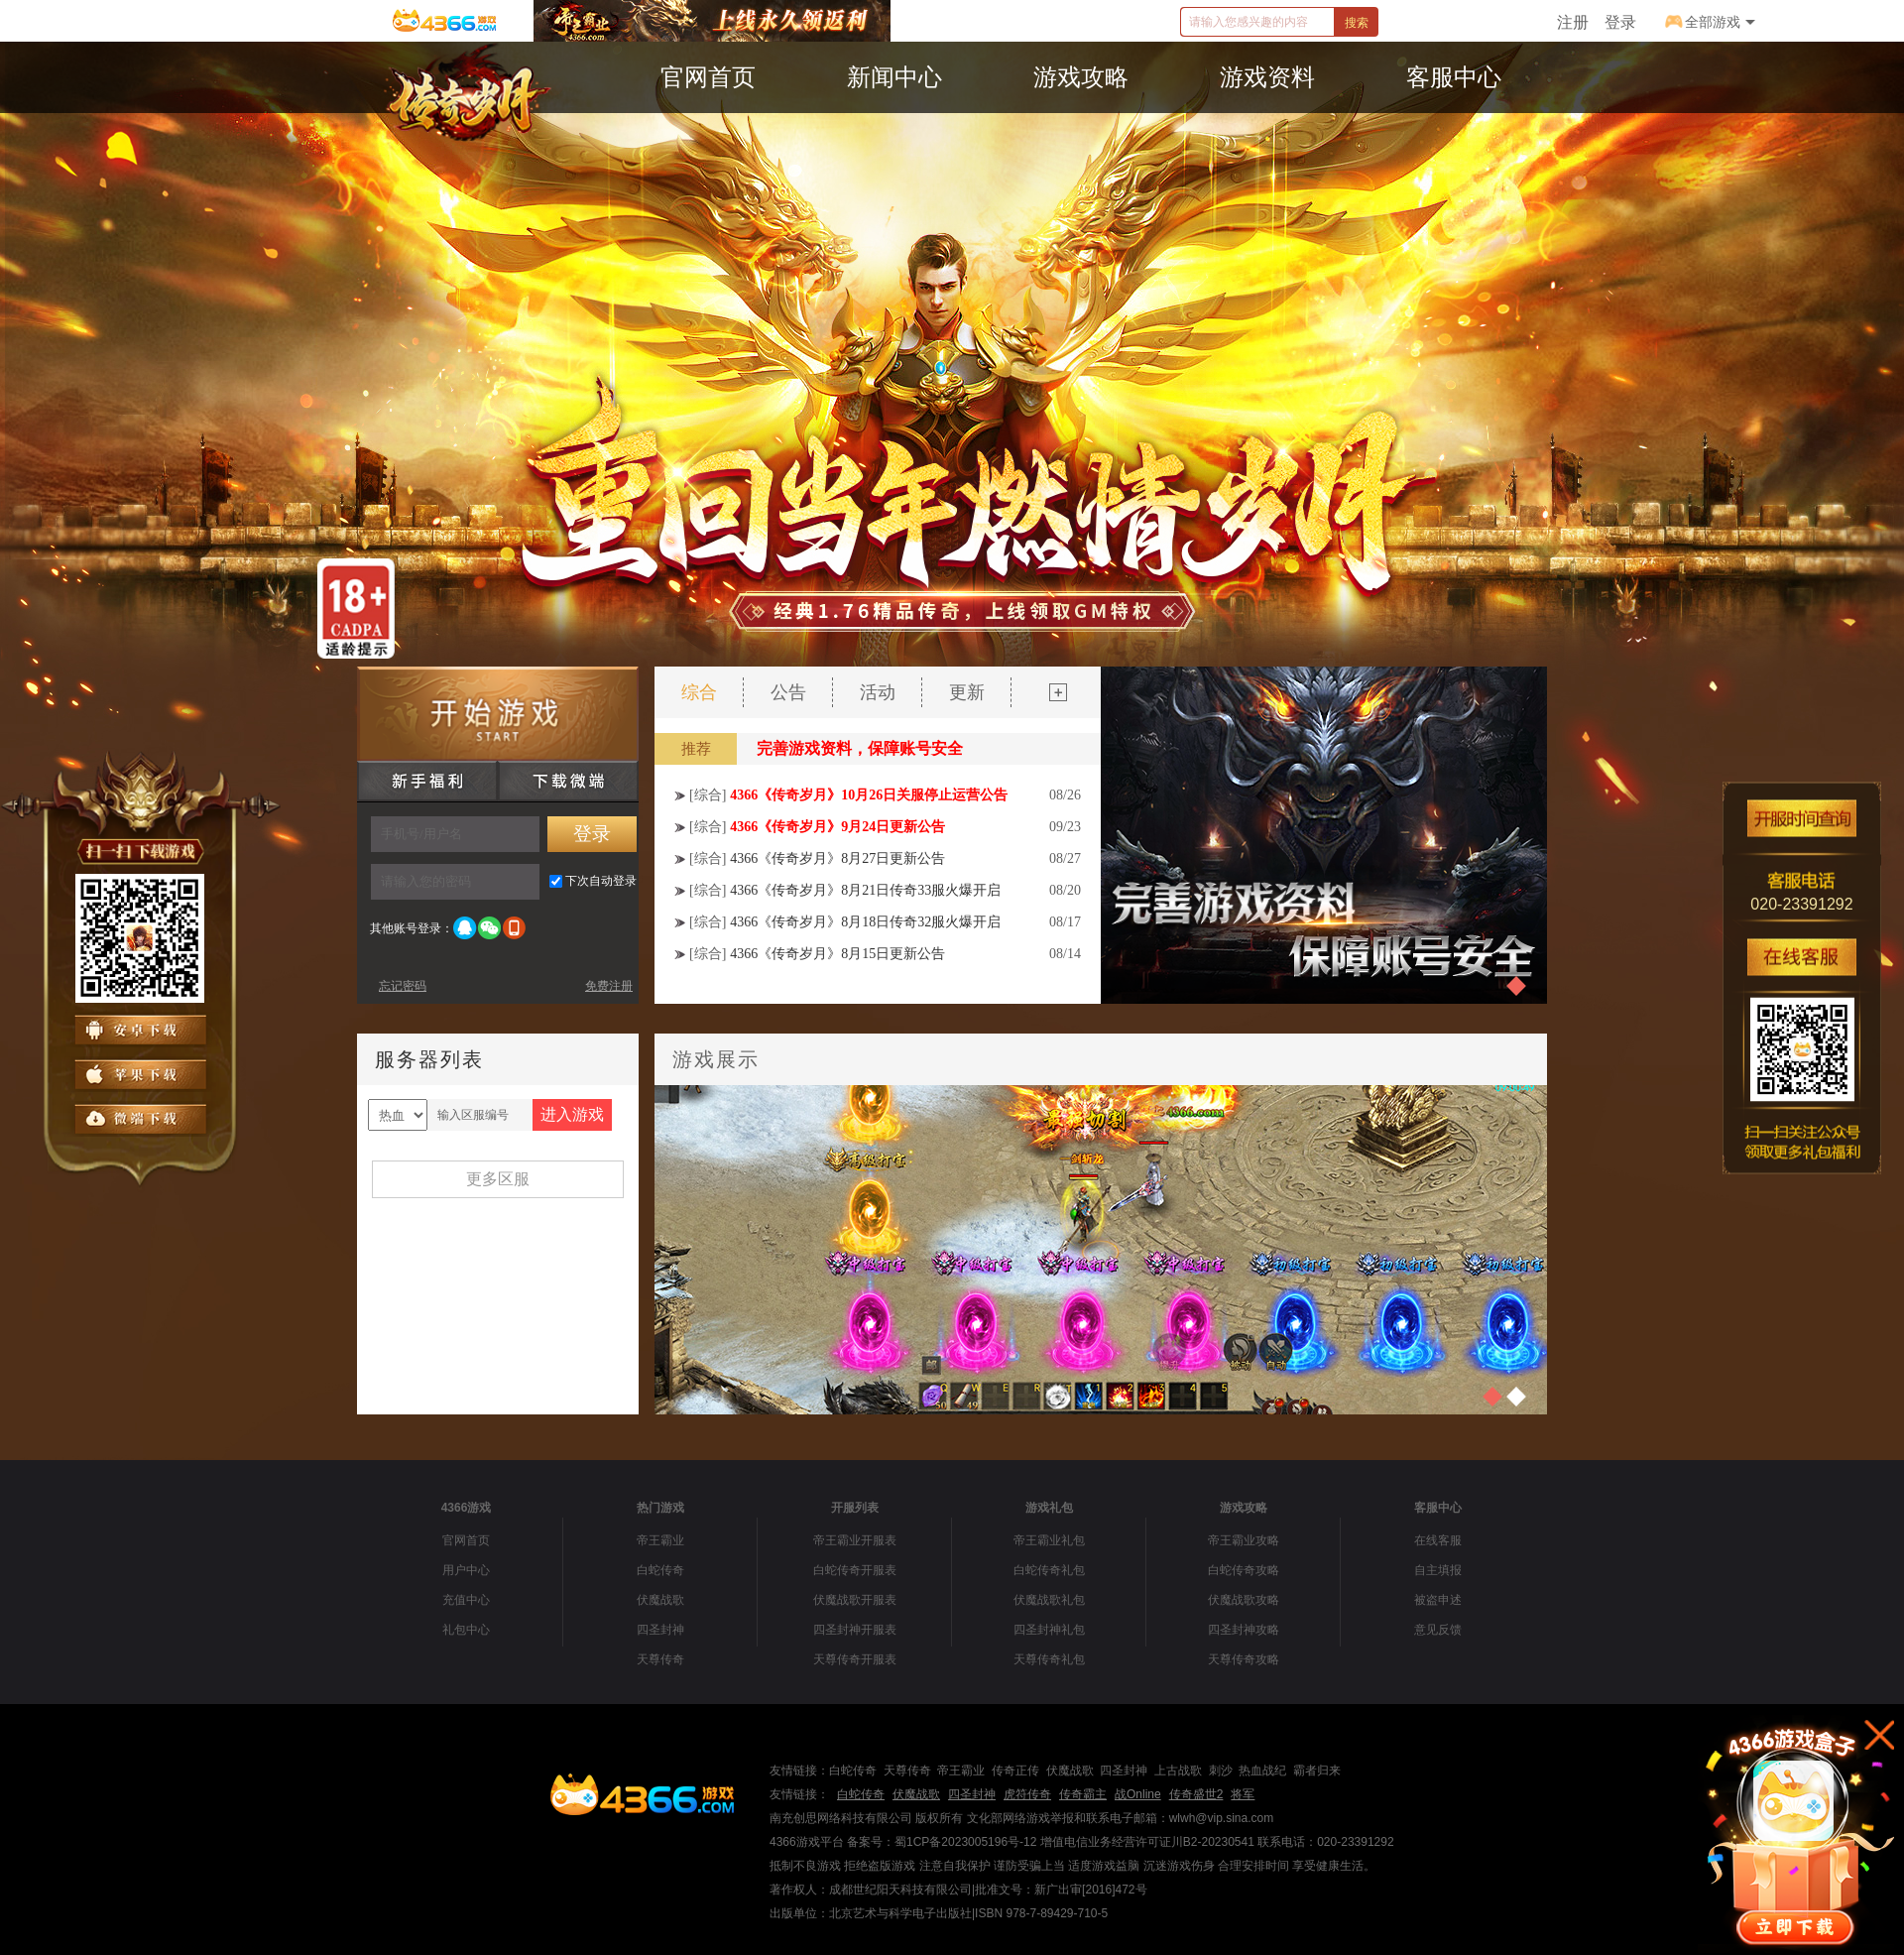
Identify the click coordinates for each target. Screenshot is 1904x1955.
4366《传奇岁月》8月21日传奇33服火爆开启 (865, 890)
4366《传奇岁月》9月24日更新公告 (837, 826)
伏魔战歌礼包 (1049, 1600)
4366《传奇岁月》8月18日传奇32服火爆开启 (865, 922)
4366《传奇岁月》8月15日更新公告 (837, 953)
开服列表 (855, 1508)
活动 (877, 692)
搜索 (1356, 23)
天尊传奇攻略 (1243, 1659)
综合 (699, 692)
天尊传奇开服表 (854, 1659)
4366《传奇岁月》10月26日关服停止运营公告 (869, 795)
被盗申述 (1438, 1600)
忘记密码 (402, 986)
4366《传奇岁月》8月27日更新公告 (837, 858)
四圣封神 (660, 1630)
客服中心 (1438, 1508)
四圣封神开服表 (854, 1630)
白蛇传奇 (660, 1570)
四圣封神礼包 (1049, 1630)
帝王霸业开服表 (854, 1540)
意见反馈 (1438, 1630)
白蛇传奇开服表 (854, 1570)
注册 (1573, 22)
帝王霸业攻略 (1243, 1540)
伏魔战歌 (660, 1600)
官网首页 (466, 1540)
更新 (967, 692)
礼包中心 (466, 1630)
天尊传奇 (660, 1659)
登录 (1620, 22)
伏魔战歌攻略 (1243, 1600)
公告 (788, 692)
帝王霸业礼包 (1049, 1540)
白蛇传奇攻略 (1243, 1570)
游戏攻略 (1243, 1508)
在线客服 (1438, 1540)
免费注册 (609, 986)
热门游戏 (660, 1508)
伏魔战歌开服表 (854, 1600)
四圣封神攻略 (1243, 1630)
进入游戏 (572, 1114)
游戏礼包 (1049, 1508)
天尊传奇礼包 (1049, 1659)
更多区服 (498, 1178)
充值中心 (466, 1600)
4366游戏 (466, 1508)
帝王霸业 (660, 1540)
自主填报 (1438, 1570)
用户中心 (466, 1570)
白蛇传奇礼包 (1049, 1570)
